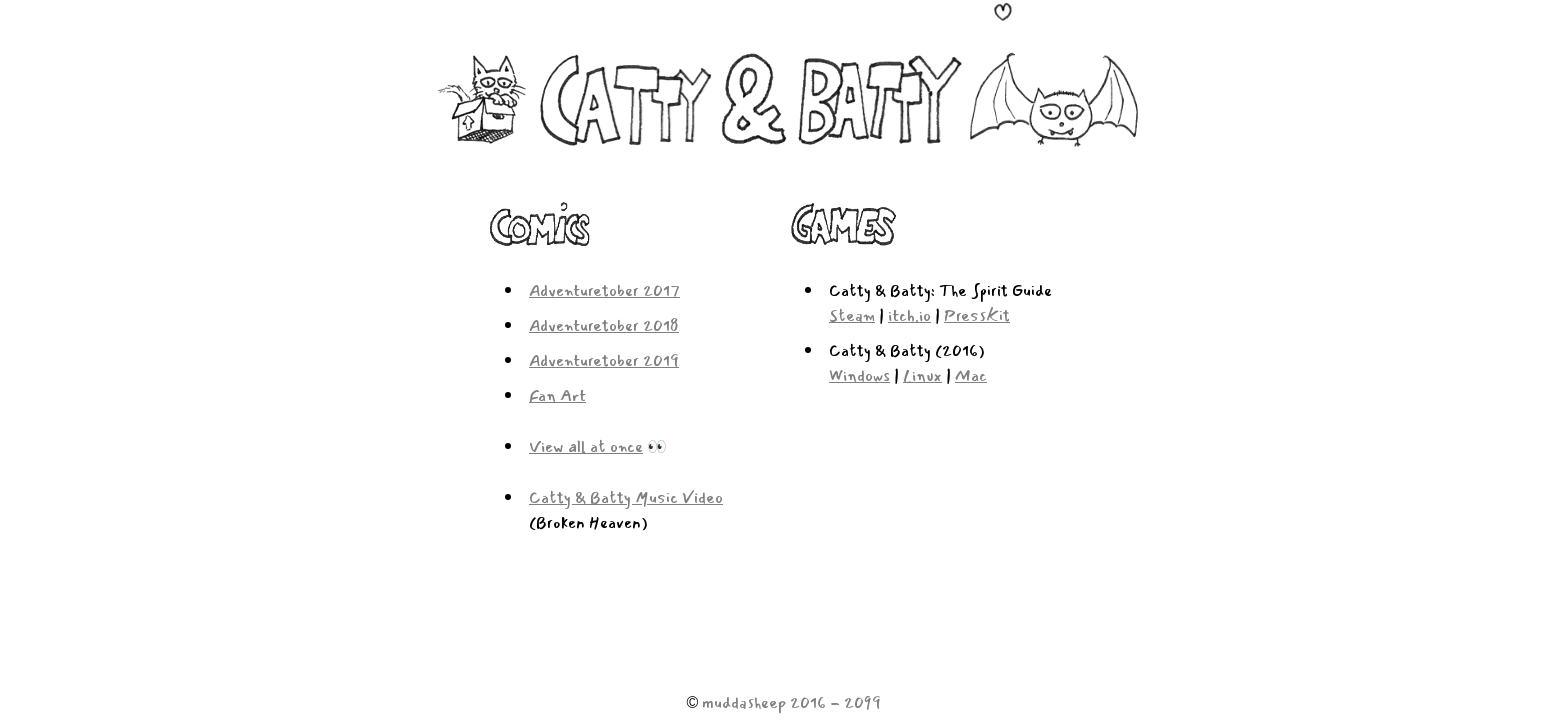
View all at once (586, 446)
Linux (922, 375)
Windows (859, 375)
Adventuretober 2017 (604, 290)
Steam (852, 315)
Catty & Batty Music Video (626, 497)
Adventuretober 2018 (604, 325)
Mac (971, 375)
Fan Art (557, 395)
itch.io (909, 315)
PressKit (977, 315)
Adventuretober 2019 (604, 360)
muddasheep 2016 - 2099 (791, 702)
